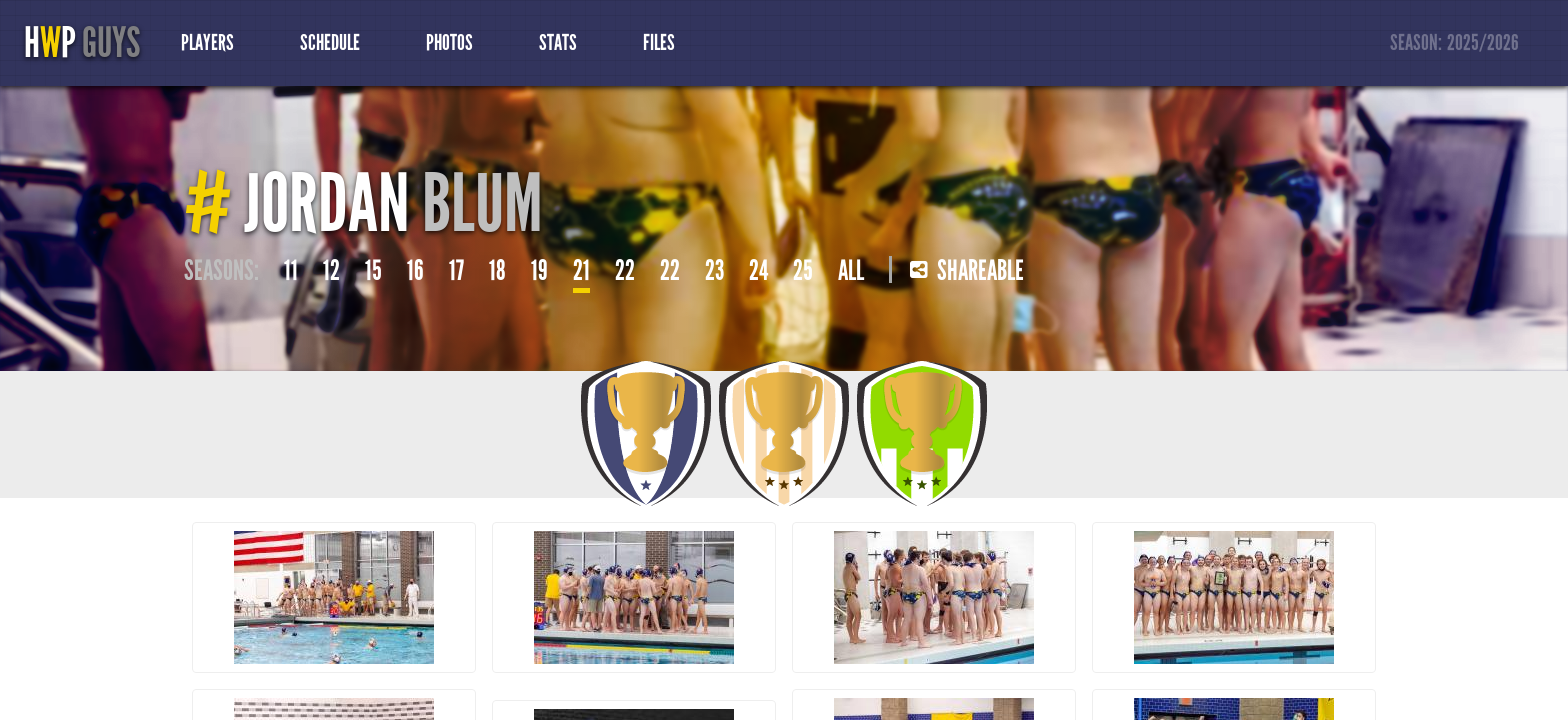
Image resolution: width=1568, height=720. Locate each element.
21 (581, 271)
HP (82, 43)
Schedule (330, 43)
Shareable (967, 271)
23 (714, 271)
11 (291, 271)
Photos (449, 43)
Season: (1455, 43)
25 (803, 271)
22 (625, 271)
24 (758, 271)
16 (415, 271)
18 (497, 271)
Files (659, 43)
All (851, 271)
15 (373, 271)
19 (539, 271)
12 (331, 271)
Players (207, 43)
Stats (558, 43)
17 (456, 271)
